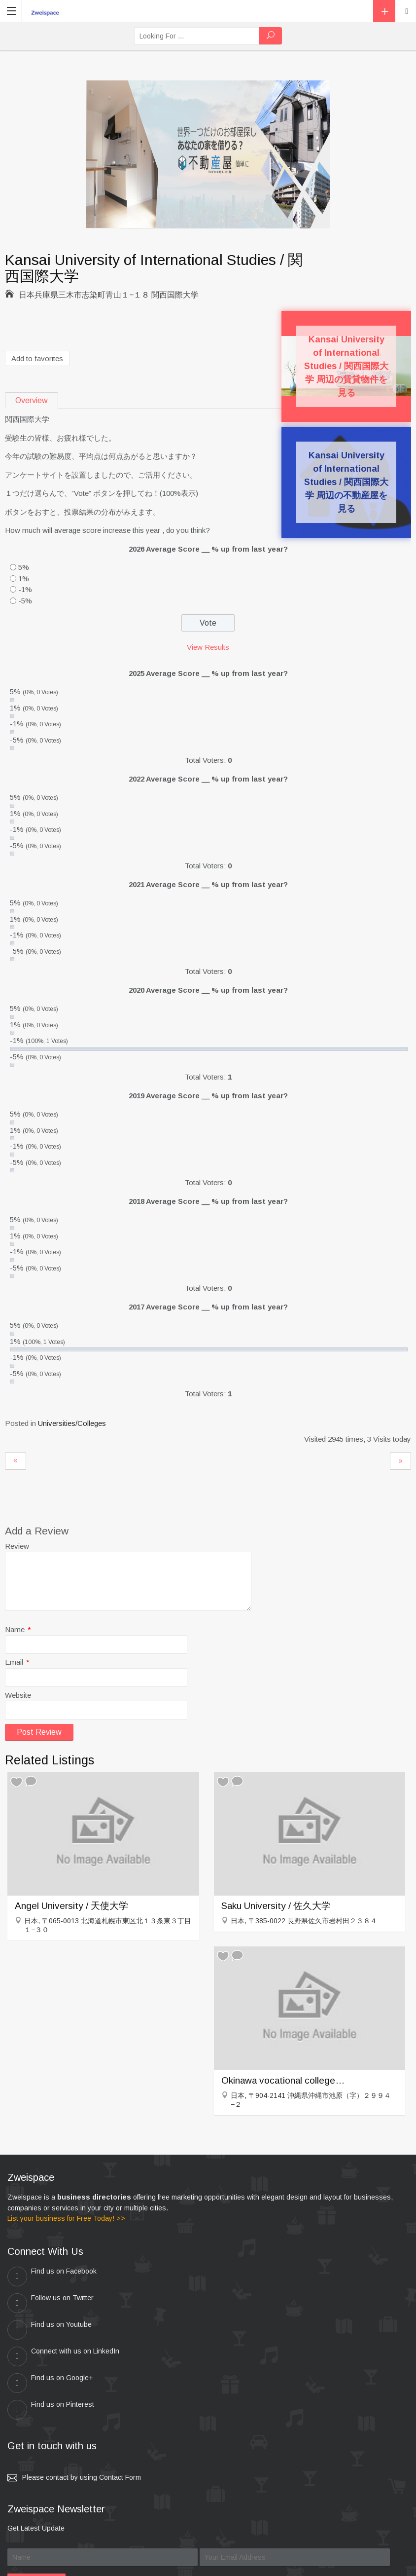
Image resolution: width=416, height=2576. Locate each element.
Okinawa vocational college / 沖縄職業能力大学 (283, 2080)
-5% (25, 601)
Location (406, 11)
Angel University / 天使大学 (71, 1906)
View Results (208, 647)
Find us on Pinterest (249, 2330)
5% (23, 567)
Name (18, 1629)
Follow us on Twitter (249, 2276)
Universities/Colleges (72, 1423)
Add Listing (384, 11)
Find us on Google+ (50, 2330)
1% (23, 578)
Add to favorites (37, 358)
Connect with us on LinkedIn (262, 2303)
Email (17, 1662)
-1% (25, 589)
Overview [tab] (31, 400)
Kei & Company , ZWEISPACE (270, 2564)
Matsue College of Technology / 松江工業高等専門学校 (400, 1461)
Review (17, 1546)
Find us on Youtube (49, 2303)
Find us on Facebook (52, 2276)
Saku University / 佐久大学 (276, 1906)
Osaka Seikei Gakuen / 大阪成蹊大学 (15, 1461)
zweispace (159, 2564)
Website (18, 1695)
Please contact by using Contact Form (81, 2397)
